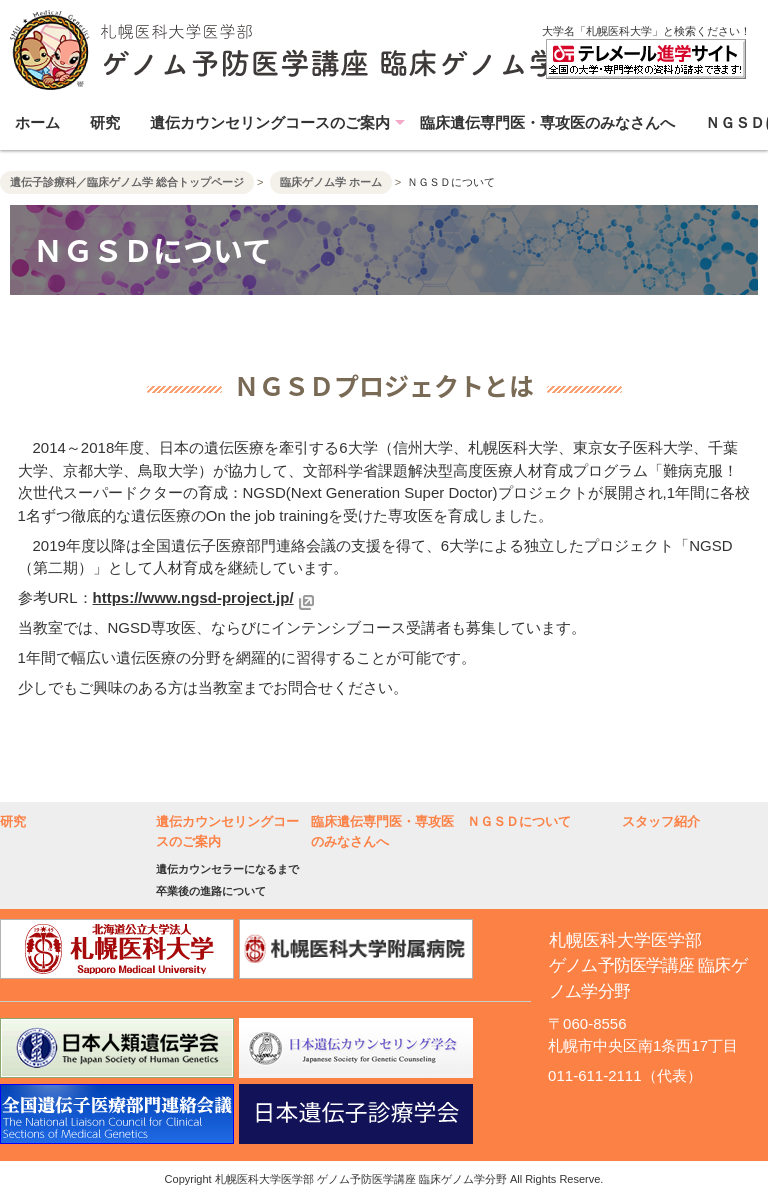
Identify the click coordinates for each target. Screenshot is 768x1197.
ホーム (37, 122)
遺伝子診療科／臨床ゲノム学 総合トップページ (127, 182)
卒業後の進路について (211, 891)
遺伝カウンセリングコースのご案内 (270, 122)
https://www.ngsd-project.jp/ (193, 597)
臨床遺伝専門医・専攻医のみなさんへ (547, 122)
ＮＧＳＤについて (519, 821)
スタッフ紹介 (661, 821)
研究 (105, 122)
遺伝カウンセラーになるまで (227, 869)
